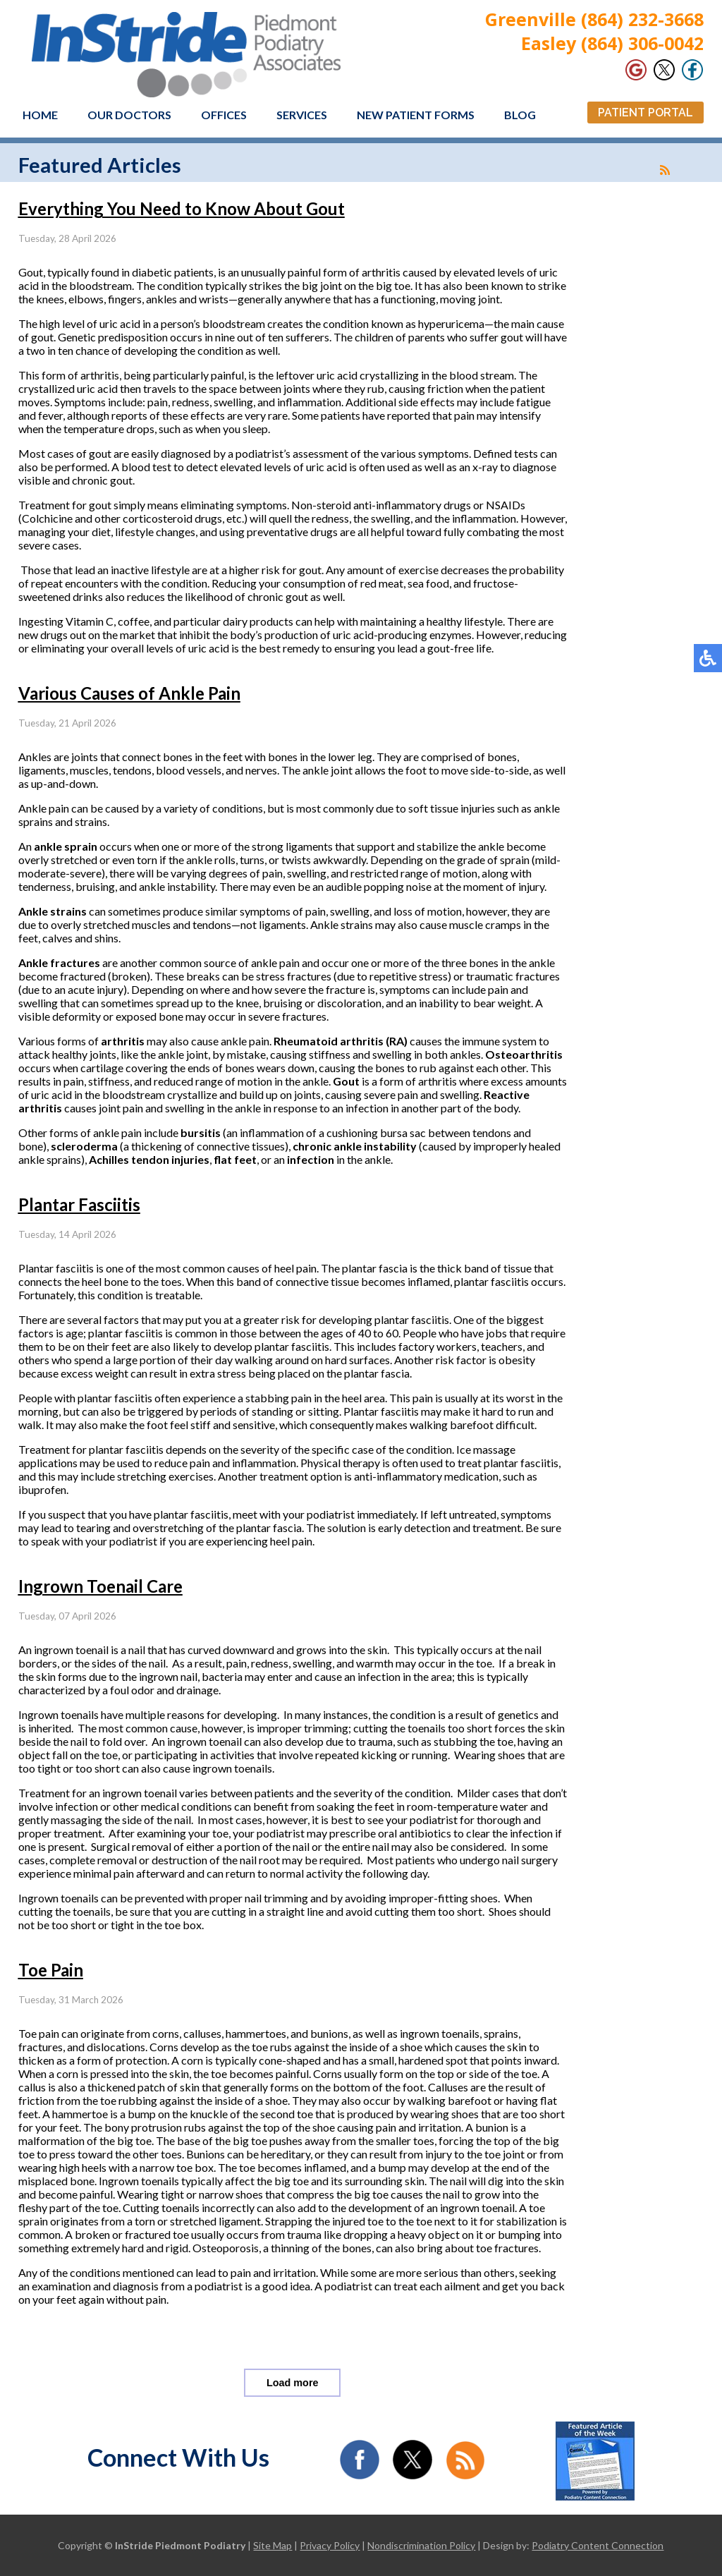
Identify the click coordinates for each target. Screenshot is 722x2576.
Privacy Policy (330, 2545)
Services (301, 114)
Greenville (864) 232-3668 (594, 19)
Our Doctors (129, 114)
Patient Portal (645, 112)
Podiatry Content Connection (597, 2545)
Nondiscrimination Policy (421, 2545)
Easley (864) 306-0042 (612, 43)
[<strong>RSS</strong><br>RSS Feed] (665, 169)
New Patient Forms (416, 114)
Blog (520, 114)
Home (40, 114)
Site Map (272, 2545)
